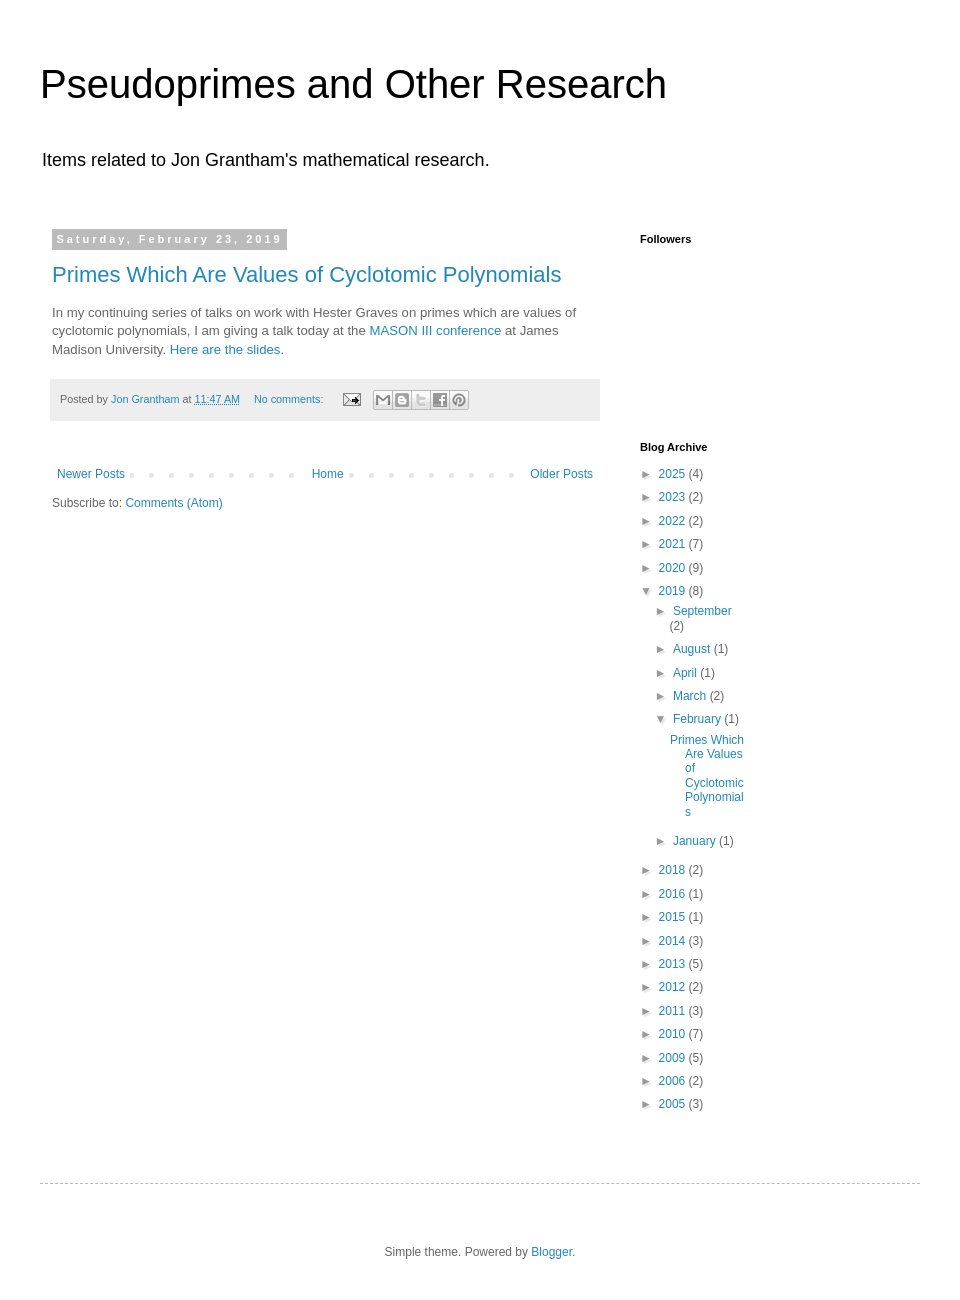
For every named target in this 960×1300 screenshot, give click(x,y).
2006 (674, 1081)
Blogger (551, 1252)
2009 (674, 1058)
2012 (674, 987)
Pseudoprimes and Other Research (353, 84)
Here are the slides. (227, 349)
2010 (674, 1034)
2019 (674, 591)
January (696, 841)
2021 (674, 544)
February (698, 719)
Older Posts (561, 474)
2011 (674, 1011)
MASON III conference (435, 330)
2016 (674, 894)
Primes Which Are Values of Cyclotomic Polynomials (306, 274)
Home (328, 474)
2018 (674, 870)
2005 (674, 1104)
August (693, 649)
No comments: (290, 399)
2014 (674, 941)
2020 (674, 568)
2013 (674, 964)
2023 (674, 497)
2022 (674, 521)
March (691, 696)
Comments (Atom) (173, 503)
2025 (674, 474)
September (702, 611)
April (686, 673)
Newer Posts (91, 474)
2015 (674, 917)
